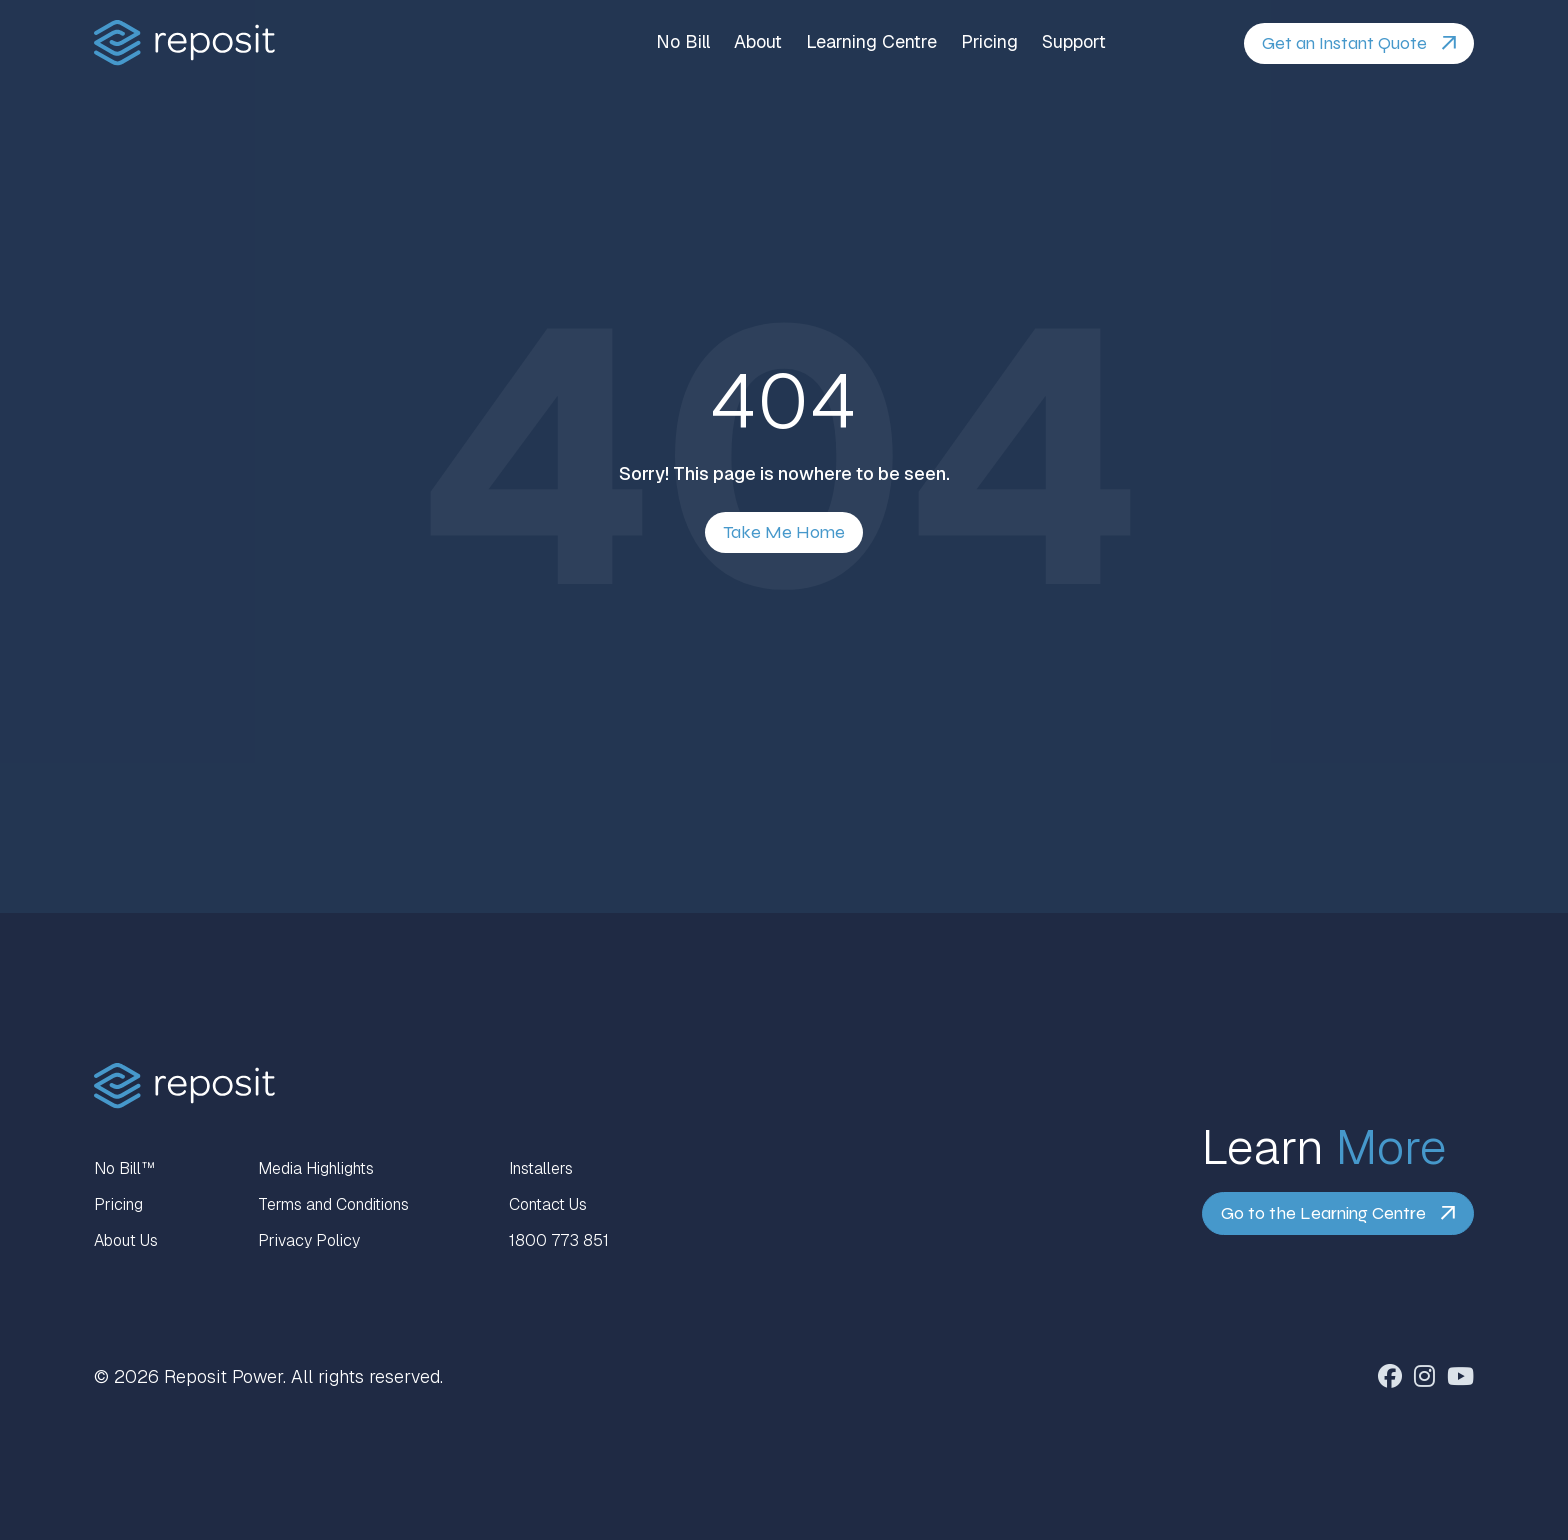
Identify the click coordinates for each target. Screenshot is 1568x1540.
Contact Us (548, 1204)
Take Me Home (784, 532)
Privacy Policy (309, 1240)
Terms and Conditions (333, 1204)
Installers (541, 1168)
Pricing (989, 42)
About (758, 42)
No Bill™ (124, 1168)
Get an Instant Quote (1344, 43)
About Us (126, 1240)
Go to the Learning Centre (1323, 1213)
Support (1074, 42)
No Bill (683, 42)
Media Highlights (316, 1168)
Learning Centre (871, 42)
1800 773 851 (559, 1240)
